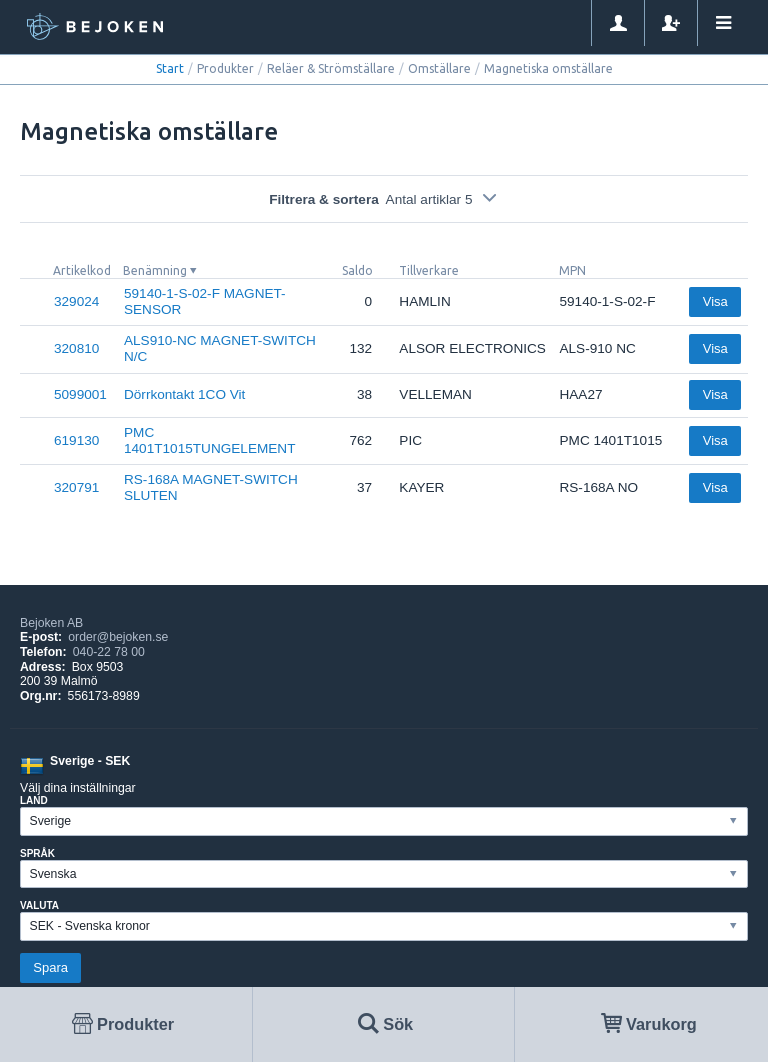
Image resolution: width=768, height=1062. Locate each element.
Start (170, 68)
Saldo (357, 270)
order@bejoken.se (118, 637)
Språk (37, 853)
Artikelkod (82, 270)
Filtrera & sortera (384, 199)
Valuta (39, 905)
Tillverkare (429, 270)
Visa (715, 301)
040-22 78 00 (109, 652)
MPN (572, 270)
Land (34, 800)
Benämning (155, 270)
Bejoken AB (51, 623)
